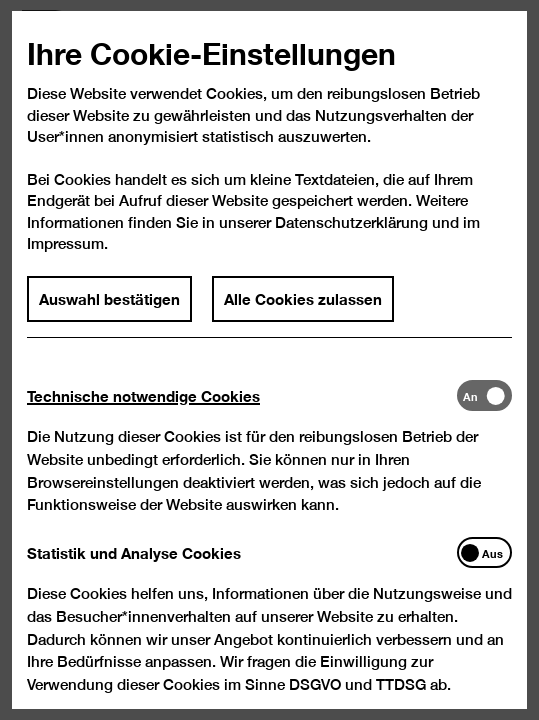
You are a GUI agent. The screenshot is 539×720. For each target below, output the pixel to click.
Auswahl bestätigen (110, 318)
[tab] (242, 415)
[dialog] (269, 360)
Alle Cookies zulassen (303, 318)
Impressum (66, 262)
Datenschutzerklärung (351, 241)
